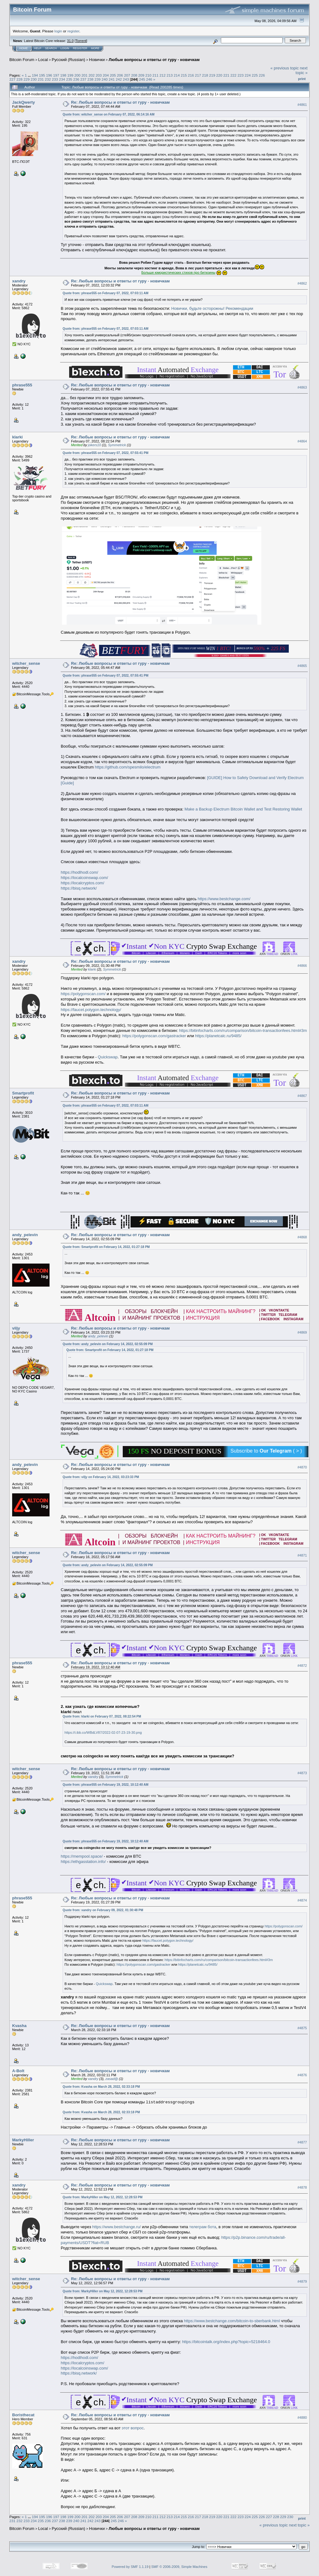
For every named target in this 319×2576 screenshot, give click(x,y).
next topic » (301, 70)
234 (62, 79)
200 (77, 75)
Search (51, 48)
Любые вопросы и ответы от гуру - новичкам (154, 59)
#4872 (302, 1665)
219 (212, 75)
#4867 (302, 1096)
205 (113, 75)
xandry (19, 281)
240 (105, 79)
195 (42, 75)
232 (48, 79)
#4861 (302, 104)
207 (127, 75)
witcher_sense (26, 663)
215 (184, 75)
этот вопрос (133, 2428)
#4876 (302, 2075)
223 (240, 75)
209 (141, 75)
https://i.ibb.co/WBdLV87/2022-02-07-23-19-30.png (103, 1732)
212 (163, 75)
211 (155, 75)
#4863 (302, 387)
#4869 (302, 1333)
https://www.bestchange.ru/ (116, 2226)
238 (90, 79)
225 (255, 75)
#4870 (302, 1467)
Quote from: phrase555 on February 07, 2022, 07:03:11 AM (105, 293)
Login (64, 48)
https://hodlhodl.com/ (79, 872)
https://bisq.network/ (79, 888)
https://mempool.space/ (81, 1856)
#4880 (302, 2417)
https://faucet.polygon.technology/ (91, 1009)
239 (97, 79)
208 (134, 75)
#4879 (302, 2281)
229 (27, 79)
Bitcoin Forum (21, 59)
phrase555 (22, 385)
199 (70, 75)
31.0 (70, 41)
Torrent (81, 41)
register (73, 31)
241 (112, 79)
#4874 (302, 1900)
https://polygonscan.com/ (83, 993)
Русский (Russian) (68, 59)
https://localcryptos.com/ (82, 883)
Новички (97, 59)
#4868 (302, 1237)
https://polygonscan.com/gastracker (154, 1035)
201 (85, 75)
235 (69, 79)
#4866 (302, 965)
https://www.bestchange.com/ (224, 898)
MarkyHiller (23, 2140)
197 (56, 75)
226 (262, 75)
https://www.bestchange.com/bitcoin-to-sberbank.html (232, 2320)
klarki (17, 437)
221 (226, 75)
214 (177, 75)
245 (142, 79)
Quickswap (108, 1057)
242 (119, 79)
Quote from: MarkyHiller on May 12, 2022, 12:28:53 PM (102, 2197)
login (58, 31)
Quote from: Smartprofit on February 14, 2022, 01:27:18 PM (106, 1247)
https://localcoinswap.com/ (84, 877)
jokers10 (94, 445)
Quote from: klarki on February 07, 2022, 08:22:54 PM (102, 1716)
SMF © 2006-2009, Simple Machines (179, 2567)
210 (148, 75)
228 (20, 79)
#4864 (302, 441)
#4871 (302, 1555)
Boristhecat (23, 2415)
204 (106, 75)
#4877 (302, 2142)
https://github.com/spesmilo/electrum (127, 767)
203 (99, 75)
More (95, 48)
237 (83, 79)
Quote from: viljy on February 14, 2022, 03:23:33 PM (101, 1477)
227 (12, 79)
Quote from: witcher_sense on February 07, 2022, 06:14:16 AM (109, 114)
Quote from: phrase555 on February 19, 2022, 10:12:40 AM (105, 1784)
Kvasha (19, 2025)
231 (41, 79)
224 (248, 75)
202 (91, 75)
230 (34, 79)
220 (219, 75)
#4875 (302, 2028)
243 (126, 79)
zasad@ (111, 2079)
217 (198, 75)
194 (35, 75)
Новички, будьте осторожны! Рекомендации (212, 308)
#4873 (302, 1773)
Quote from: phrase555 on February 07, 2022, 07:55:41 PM (105, 453)
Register (80, 48)
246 (149, 79)
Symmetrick (117, 445)
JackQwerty (23, 102)
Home (23, 48)
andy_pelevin (25, 1234)
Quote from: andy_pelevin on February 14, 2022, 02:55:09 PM (108, 1344)
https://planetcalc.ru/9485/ (218, 1035)
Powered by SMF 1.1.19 (130, 2567)
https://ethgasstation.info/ (83, 1861)
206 (120, 75)
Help (37, 48)
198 (63, 75)
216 (191, 75)
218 (205, 75)
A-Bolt (18, 2070)
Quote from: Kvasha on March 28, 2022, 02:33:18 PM (101, 2086)
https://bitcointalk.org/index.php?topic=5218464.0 (226, 2341)
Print (302, 79)
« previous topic (284, 68)
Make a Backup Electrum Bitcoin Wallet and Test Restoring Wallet (243, 809)
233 (55, 79)
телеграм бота (202, 2226)
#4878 (302, 2187)
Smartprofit (23, 1093)
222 (234, 75)
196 (49, 75)
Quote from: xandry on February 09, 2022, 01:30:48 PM (103, 1910)
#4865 (302, 666)
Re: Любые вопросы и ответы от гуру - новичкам (120, 102)
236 (76, 79)
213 (170, 75)
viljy (16, 1328)
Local (43, 59)
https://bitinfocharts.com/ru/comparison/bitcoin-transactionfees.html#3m (243, 1030)
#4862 (302, 283)
